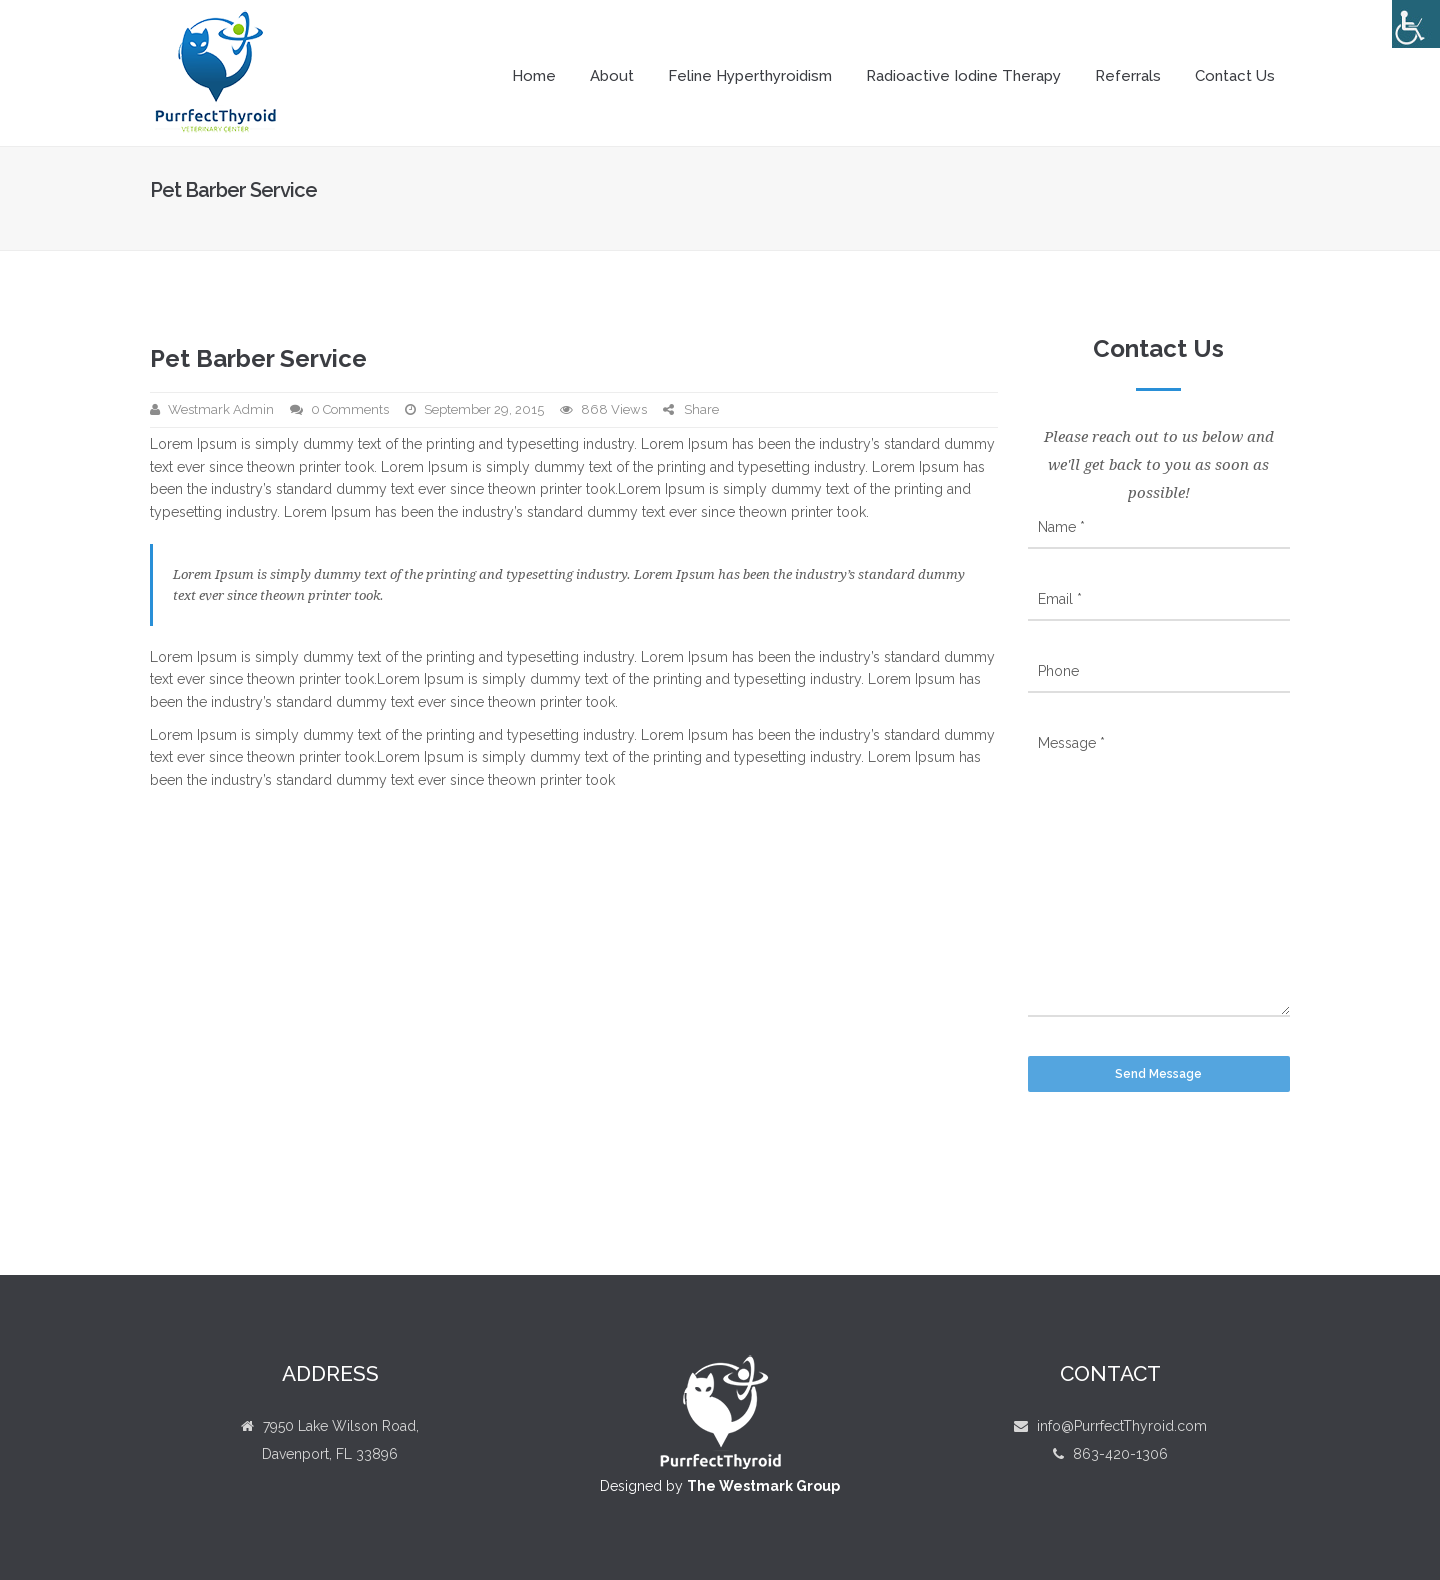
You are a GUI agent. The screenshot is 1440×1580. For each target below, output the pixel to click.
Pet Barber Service (258, 358)
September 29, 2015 (484, 409)
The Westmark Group (763, 1486)
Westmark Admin (221, 409)
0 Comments (350, 409)
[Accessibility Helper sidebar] (1416, 24)
